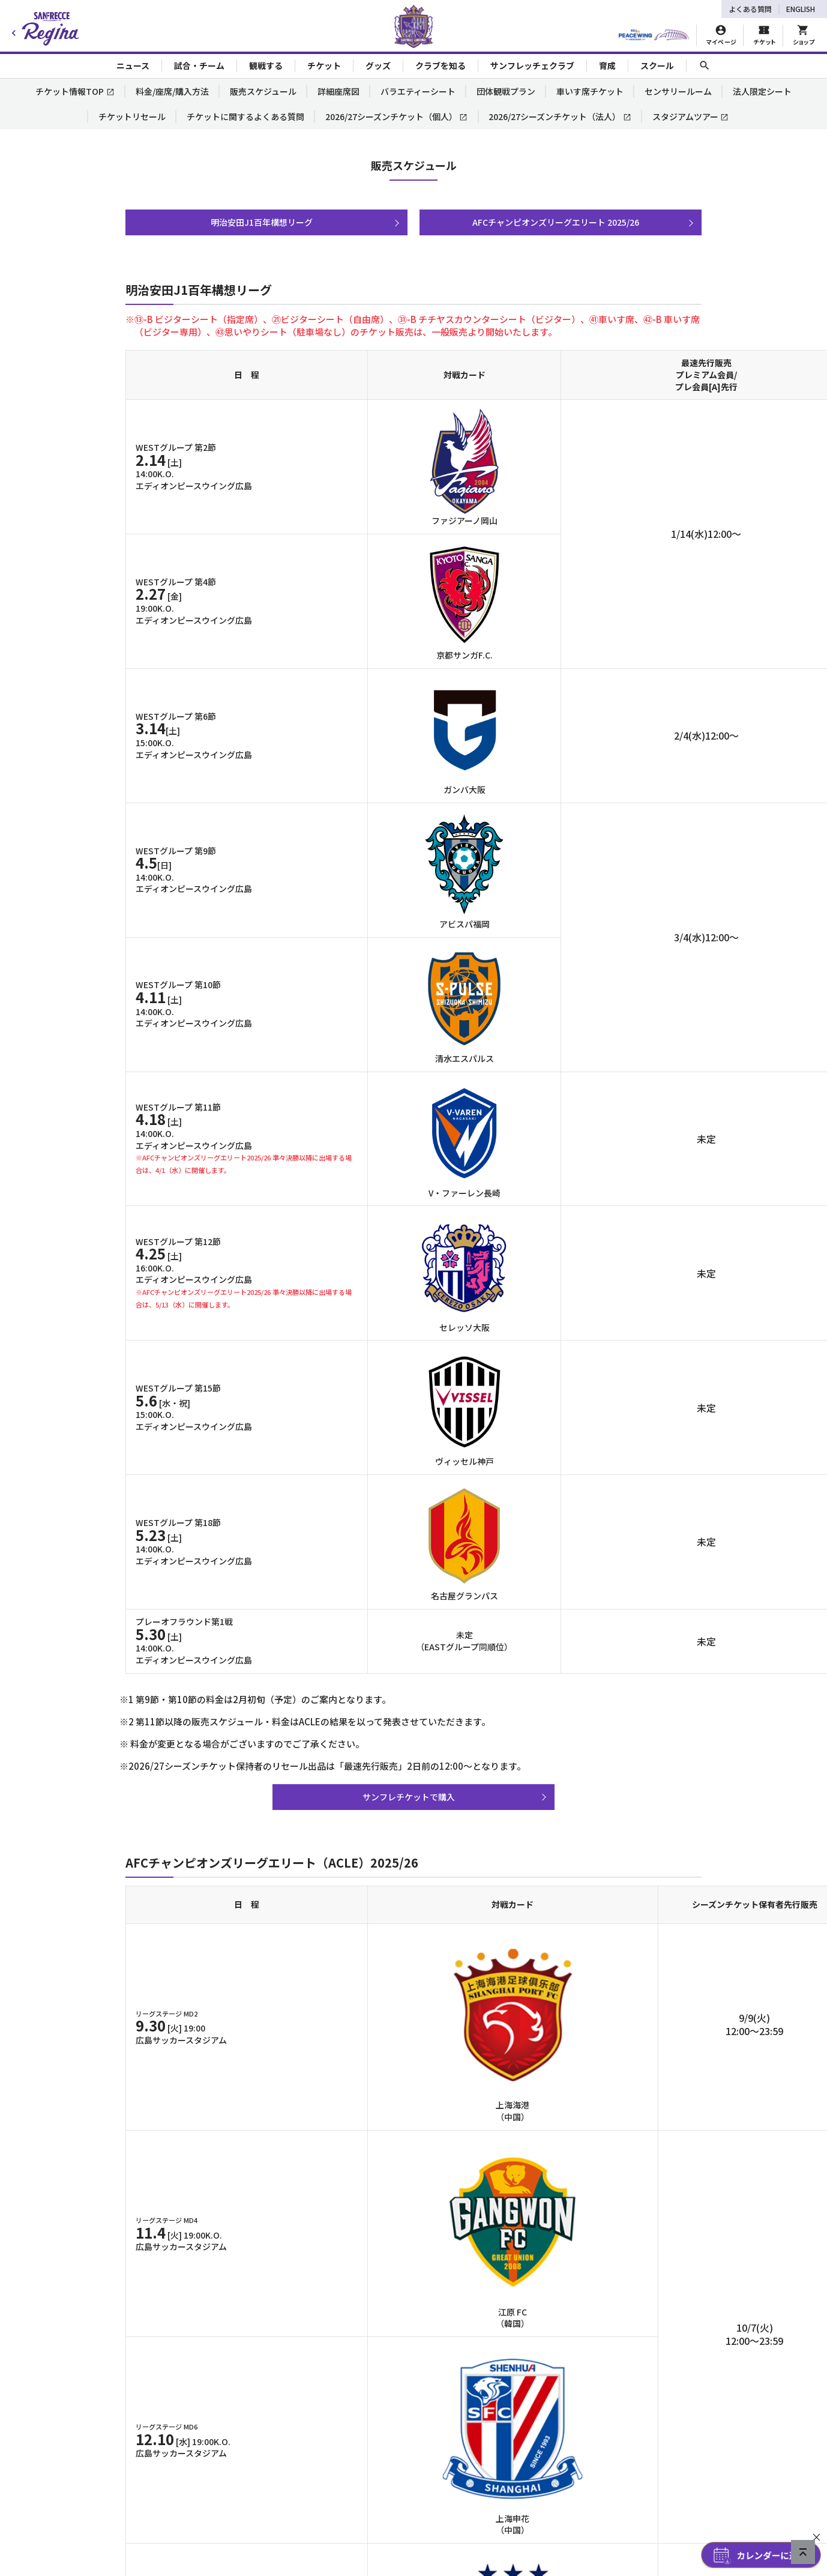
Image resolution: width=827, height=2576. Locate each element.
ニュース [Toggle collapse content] (132, 65)
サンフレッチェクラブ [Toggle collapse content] (532, 65)
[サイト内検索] (705, 65)
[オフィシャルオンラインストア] (803, 35)
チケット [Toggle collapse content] (324, 65)
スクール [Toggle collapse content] (657, 65)
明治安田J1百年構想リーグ (262, 222)
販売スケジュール (263, 91)
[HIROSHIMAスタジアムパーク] (654, 35)
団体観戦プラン (506, 91)
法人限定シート (762, 91)
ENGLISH (800, 9)
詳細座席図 (338, 91)
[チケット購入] (764, 35)
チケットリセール (132, 116)
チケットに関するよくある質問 (245, 116)
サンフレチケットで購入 (408, 1797)
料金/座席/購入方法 (172, 91)
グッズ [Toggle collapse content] (378, 65)
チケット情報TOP (75, 91)
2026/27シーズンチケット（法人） (560, 116)
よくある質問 (750, 9)
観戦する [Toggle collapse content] (266, 65)
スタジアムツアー (690, 116)
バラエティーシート (418, 91)
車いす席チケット (590, 91)
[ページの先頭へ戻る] (803, 2552)
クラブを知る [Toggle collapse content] (440, 65)
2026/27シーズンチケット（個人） (396, 116)
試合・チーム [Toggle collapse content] (199, 65)
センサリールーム (678, 91)
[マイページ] (721, 35)
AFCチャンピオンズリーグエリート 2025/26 (555, 222)
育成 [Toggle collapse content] (607, 65)
